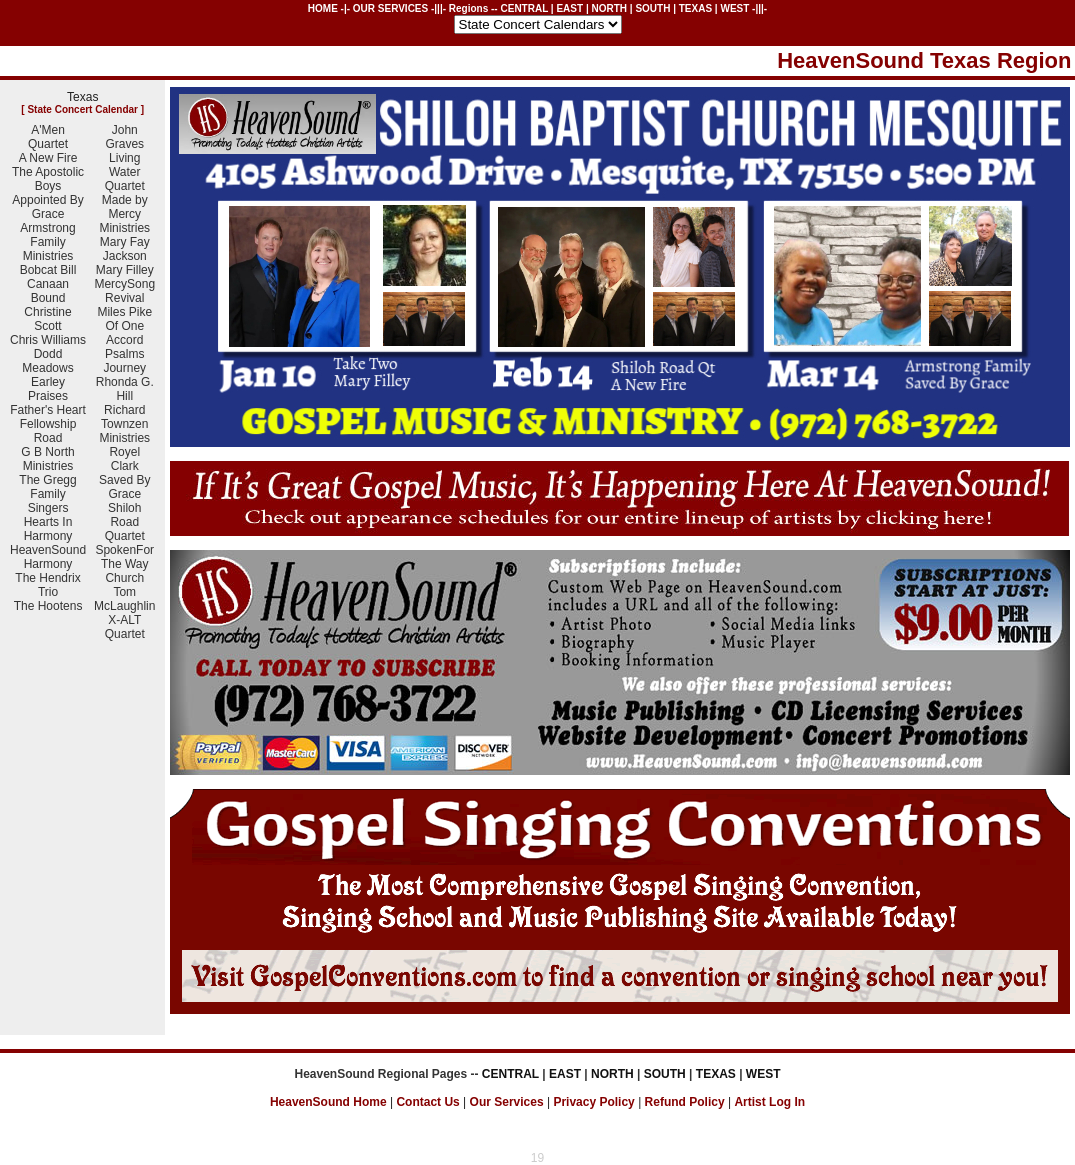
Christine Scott (47, 319)
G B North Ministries (47, 459)
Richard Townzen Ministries (124, 424)
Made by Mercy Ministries (124, 214)
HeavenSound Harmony (48, 557)
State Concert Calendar (82, 109)
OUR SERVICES (390, 8)
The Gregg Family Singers (47, 494)
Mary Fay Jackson (125, 249)
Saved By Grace (124, 487)
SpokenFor (124, 550)
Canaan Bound (48, 291)
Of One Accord (124, 333)
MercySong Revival (124, 291)
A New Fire (48, 158)
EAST (569, 8)
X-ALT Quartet (125, 627)
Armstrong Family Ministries (47, 242)
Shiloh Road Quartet (125, 522)
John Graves (124, 137)
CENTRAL (524, 8)
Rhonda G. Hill (125, 389)
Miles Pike (124, 312)
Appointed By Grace (47, 207)
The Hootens (48, 606)
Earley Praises (48, 389)
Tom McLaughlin (124, 599)
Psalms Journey (124, 361)
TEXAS (695, 8)
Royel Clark (124, 459)
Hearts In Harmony (48, 529)
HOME (323, 8)
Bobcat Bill (48, 270)
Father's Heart (48, 410)
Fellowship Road (48, 431)
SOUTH (652, 8)
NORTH (609, 8)
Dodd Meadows (47, 361)
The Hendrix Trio (47, 585)
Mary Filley (125, 270)
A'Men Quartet (48, 137)
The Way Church (125, 571)
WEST (734, 8)
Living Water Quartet (125, 172)
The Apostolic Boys (48, 179)
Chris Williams (48, 340)
